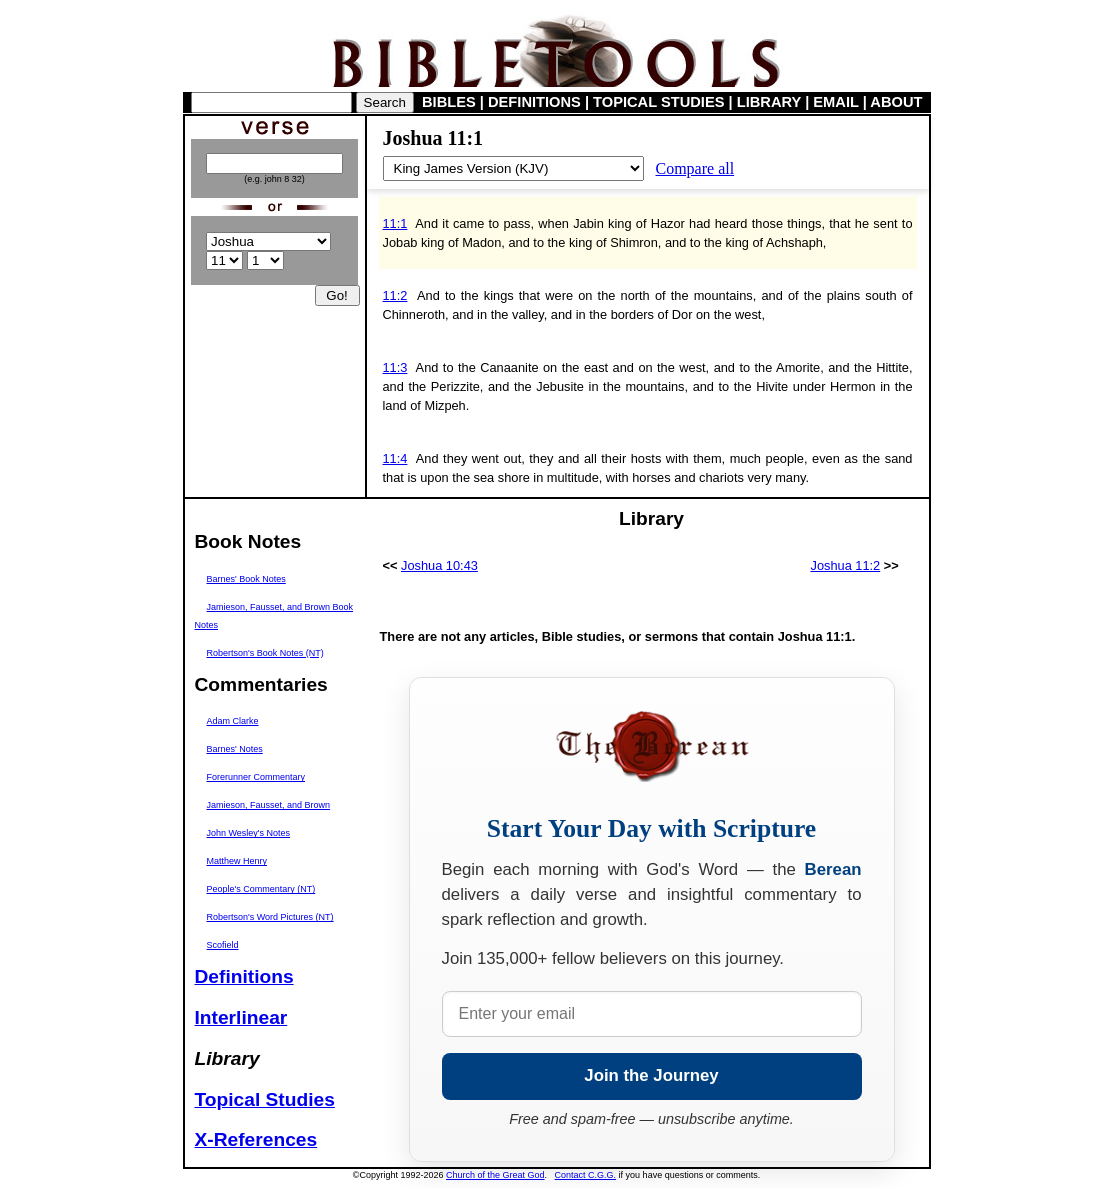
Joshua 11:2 (845, 565)
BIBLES (449, 102)
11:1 (395, 223)
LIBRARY (769, 102)
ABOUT (896, 102)
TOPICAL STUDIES (658, 102)
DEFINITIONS (534, 102)
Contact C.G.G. (586, 1175)
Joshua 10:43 (439, 565)
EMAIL (835, 102)
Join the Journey (651, 1075)
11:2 (395, 295)
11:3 (395, 367)
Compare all (695, 168)
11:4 (395, 458)
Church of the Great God (495, 1175)
